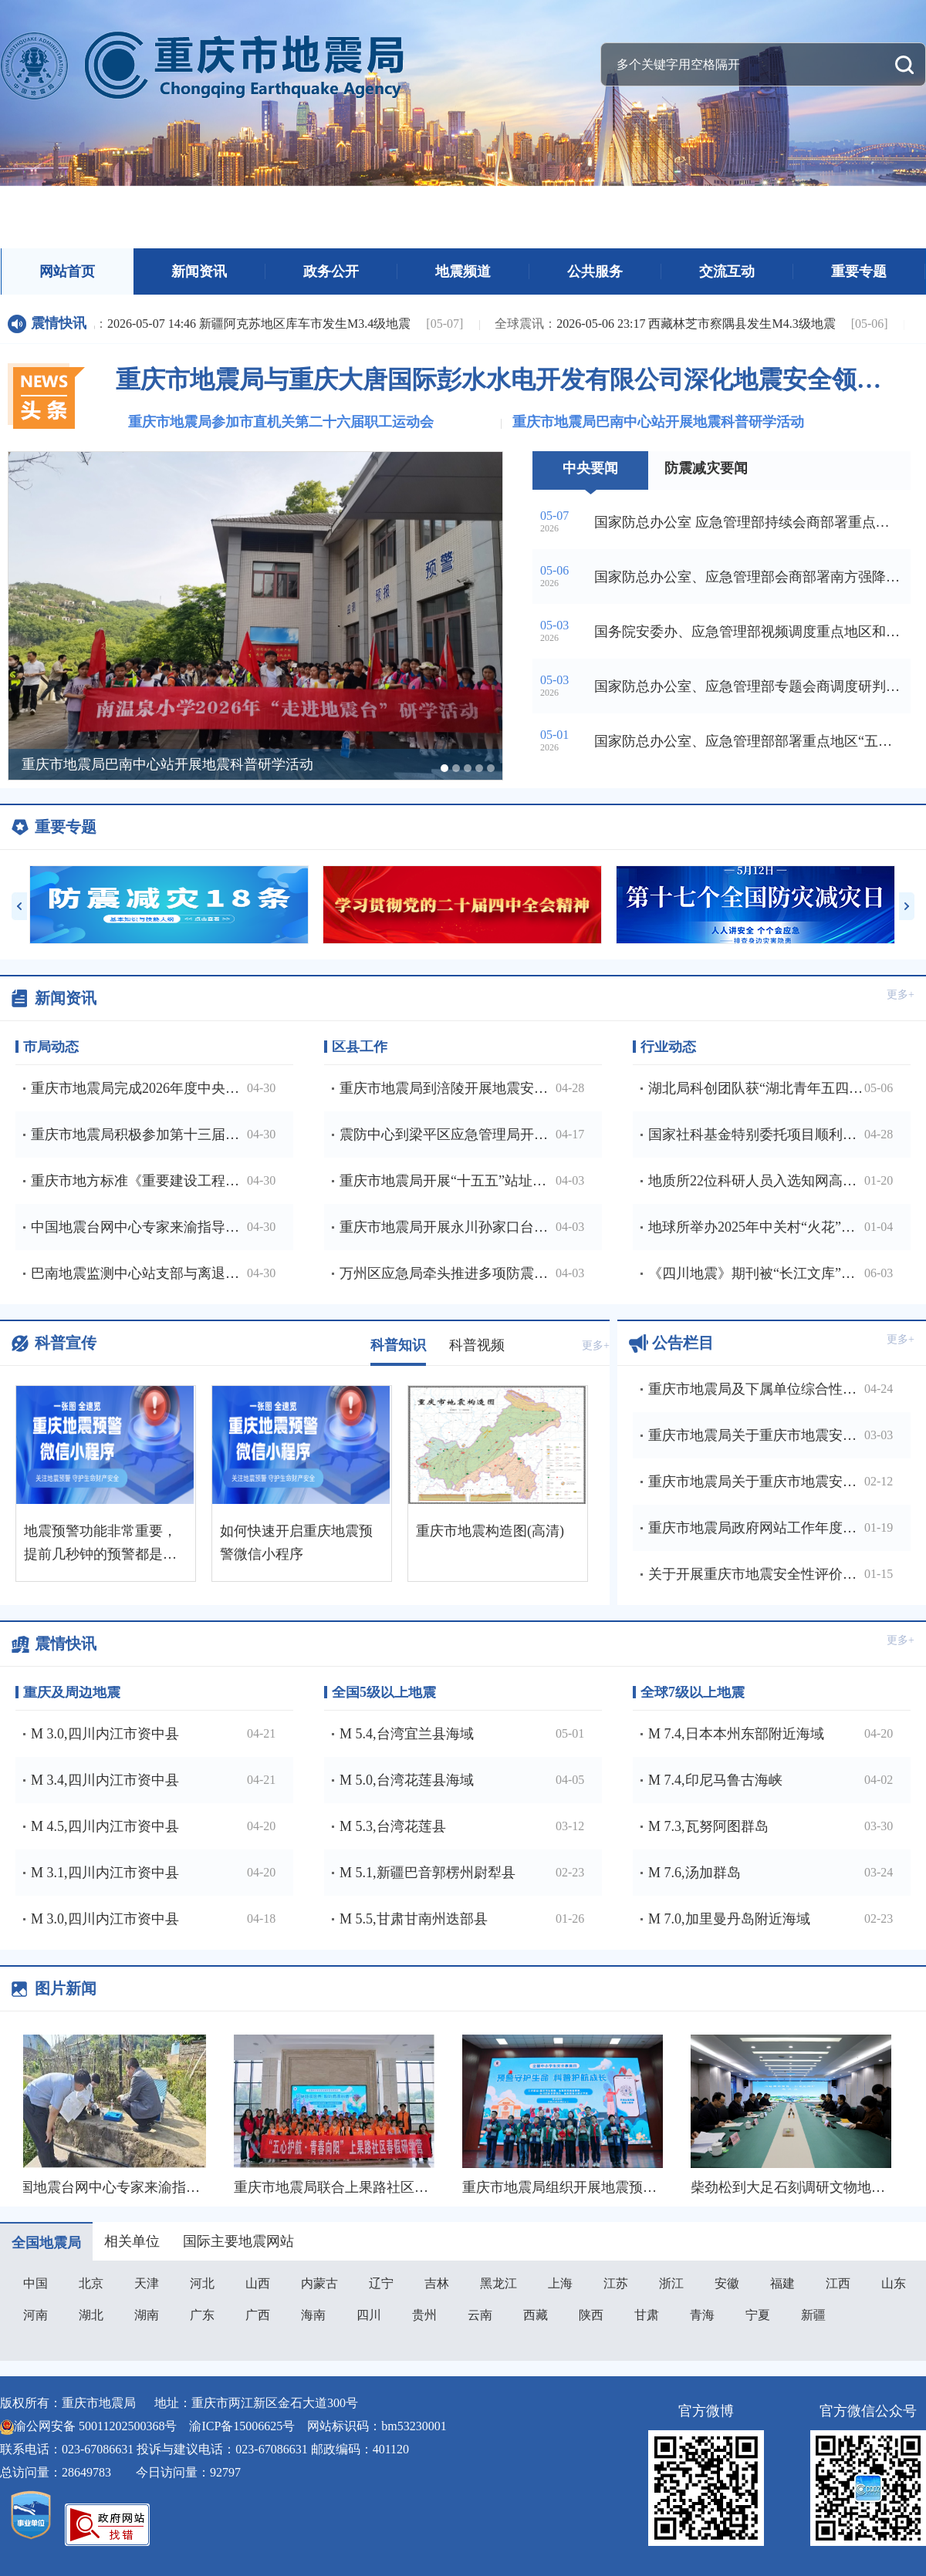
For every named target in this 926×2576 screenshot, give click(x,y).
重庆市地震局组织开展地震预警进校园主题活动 (610, 2187)
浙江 (671, 2283)
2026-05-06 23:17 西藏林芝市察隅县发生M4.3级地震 (667, 323)
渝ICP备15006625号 (242, 2426)
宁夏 (757, 2314)
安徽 (727, 2283)
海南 (313, 2314)
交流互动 (727, 271)
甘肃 (646, 2314)
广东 (202, 2314)
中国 (35, 2283)
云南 (480, 2314)
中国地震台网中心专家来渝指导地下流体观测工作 (160, 2187)
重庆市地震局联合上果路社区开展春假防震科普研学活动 (409, 2187)
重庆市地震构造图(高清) (490, 1531)
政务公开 (331, 271)
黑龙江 (498, 2283)
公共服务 (595, 271)
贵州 (424, 2314)
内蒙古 (319, 2283)
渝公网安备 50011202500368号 (95, 2426)
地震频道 (463, 271)
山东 (893, 2283)
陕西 (591, 2314)
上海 (560, 2283)
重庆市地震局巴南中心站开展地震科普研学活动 (658, 422)
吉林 (436, 2283)
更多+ (900, 994)
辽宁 (381, 2283)
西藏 (535, 2314)
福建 (782, 2283)
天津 (146, 2283)
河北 (202, 2283)
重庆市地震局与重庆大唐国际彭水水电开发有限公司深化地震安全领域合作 (505, 379)
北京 (91, 2283)
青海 (702, 2314)
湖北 (91, 2314)
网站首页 (67, 271)
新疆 (813, 2314)
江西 (838, 2283)
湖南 (146, 2314)
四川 (369, 2314)
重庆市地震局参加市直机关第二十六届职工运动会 (281, 422)
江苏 (615, 2283)
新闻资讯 (199, 271)
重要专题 (859, 271)
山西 (257, 2283)
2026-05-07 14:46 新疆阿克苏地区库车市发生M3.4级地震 (230, 323)
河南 (35, 2314)
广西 (257, 2314)
